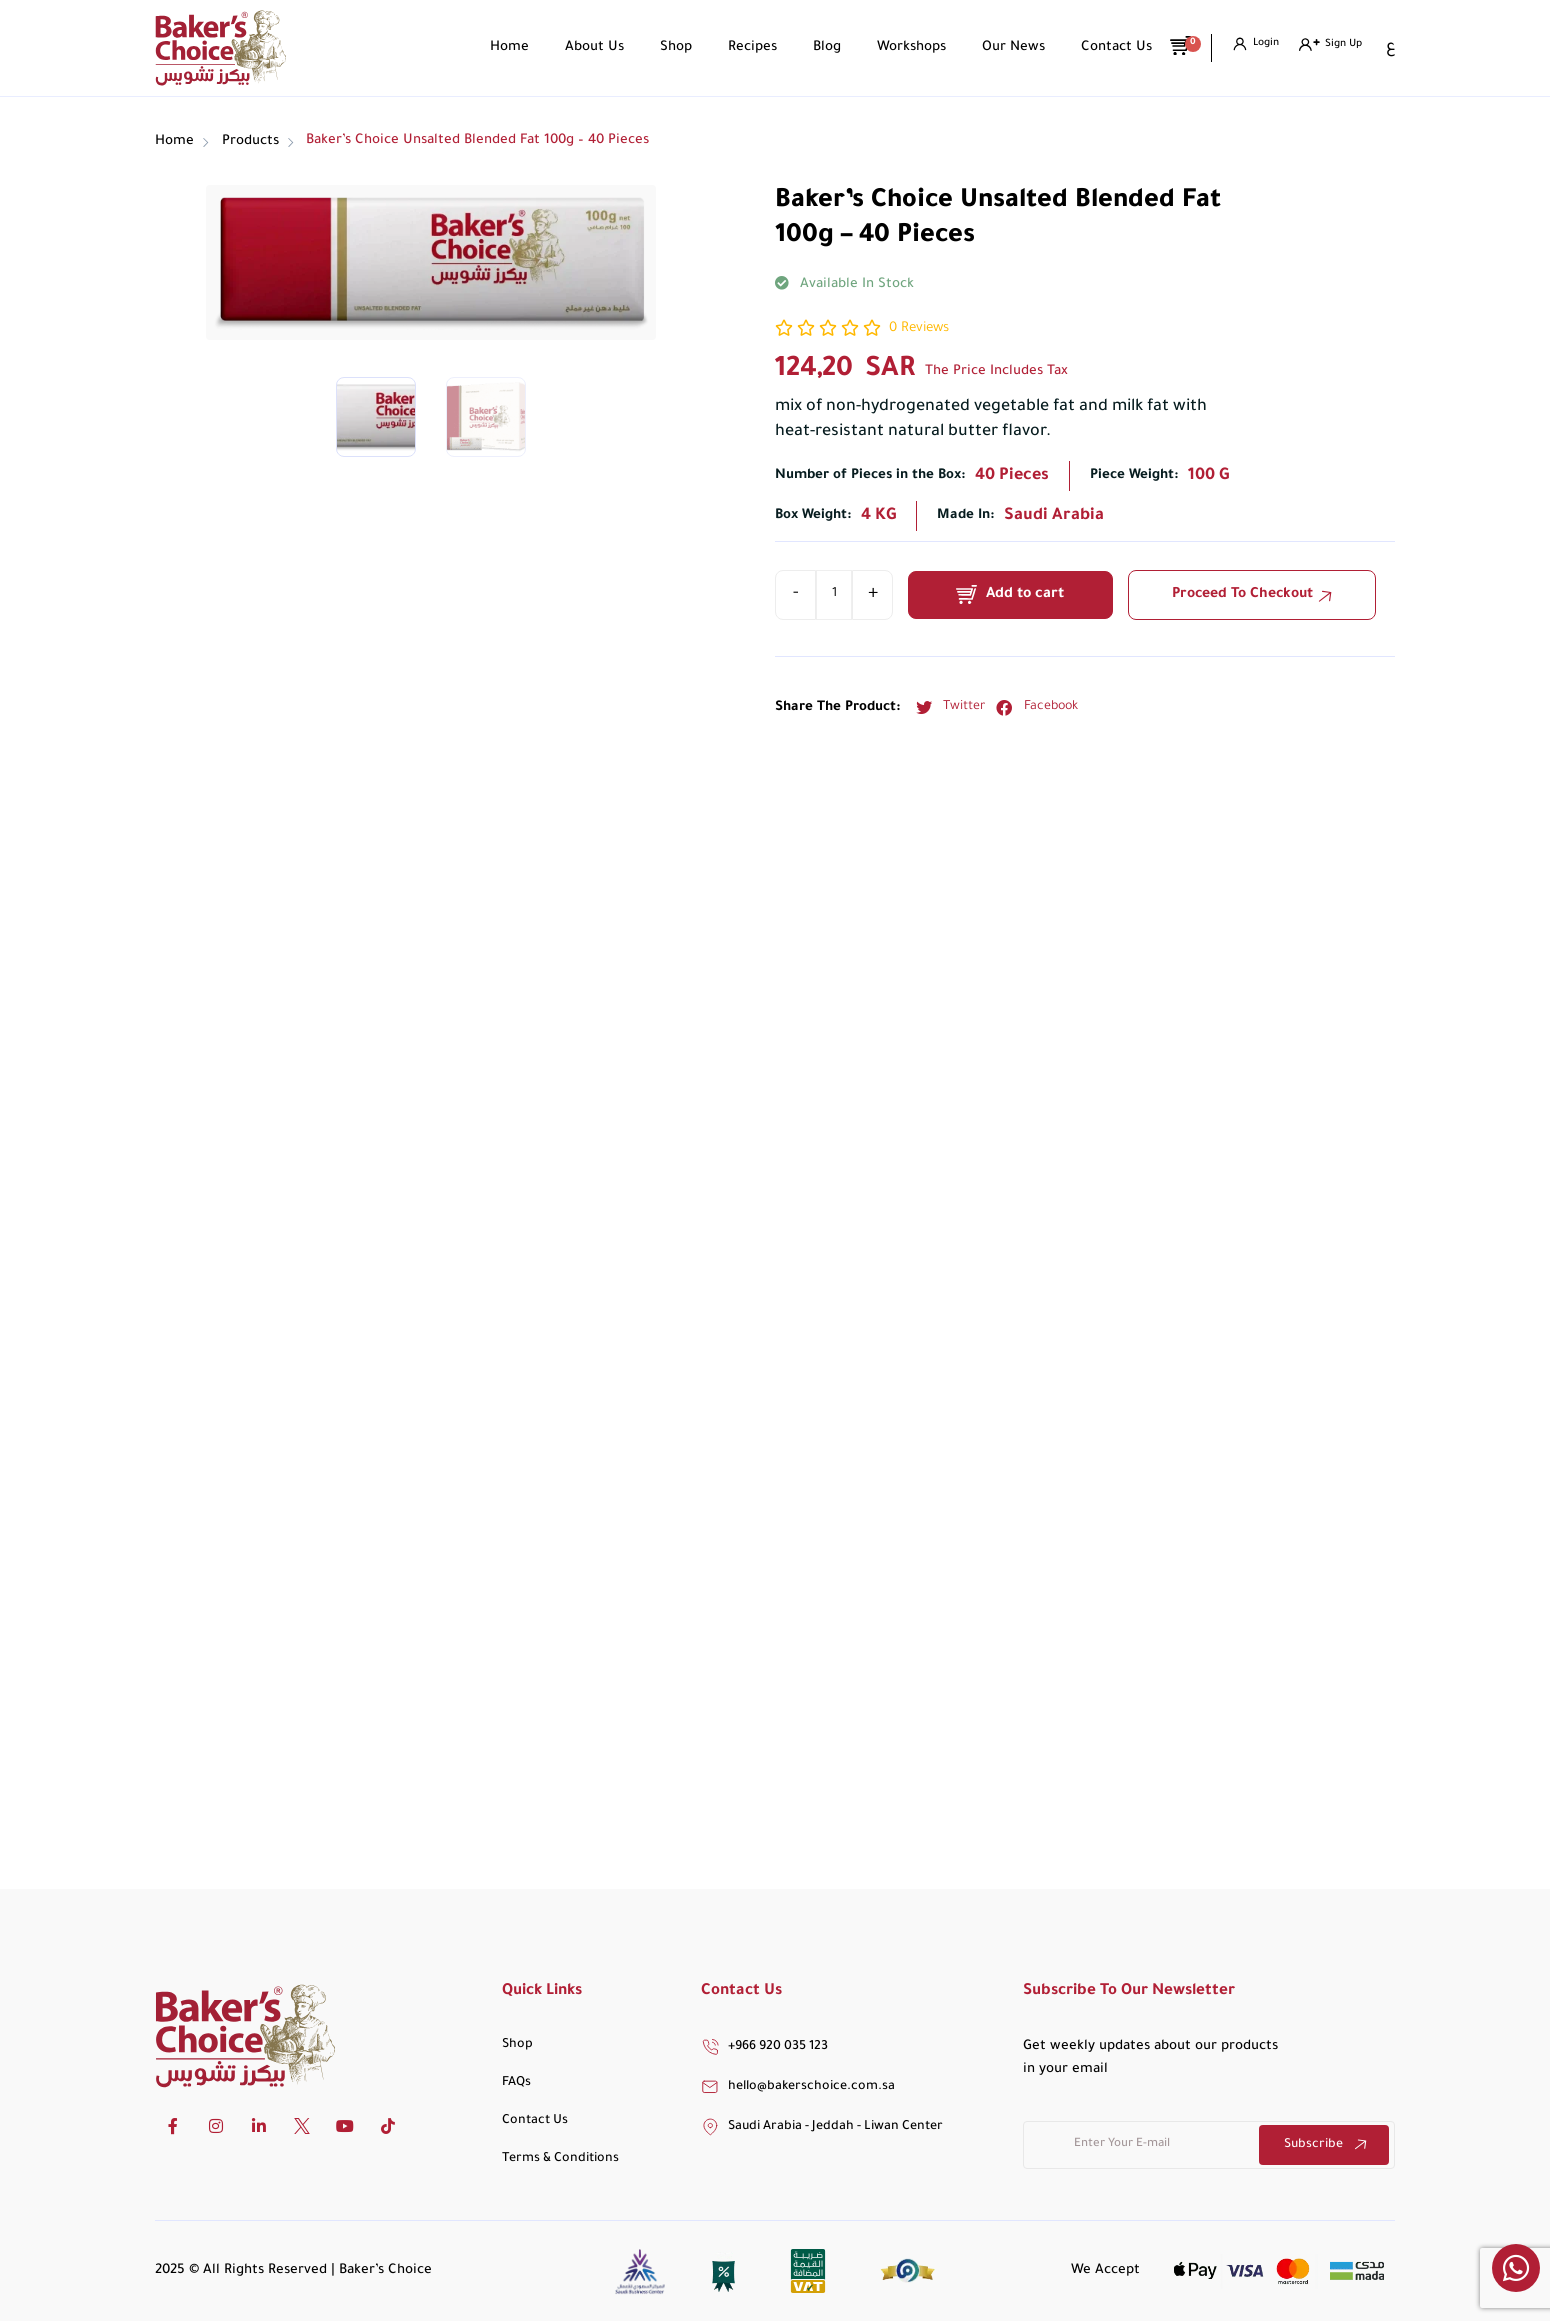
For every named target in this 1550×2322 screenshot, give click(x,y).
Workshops (901, 47)
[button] (945, 708)
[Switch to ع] (1390, 48)
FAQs (516, 2083)
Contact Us (1106, 47)
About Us (584, 47)
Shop (666, 47)
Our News (1003, 47)
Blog (817, 47)
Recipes (742, 47)
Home (499, 47)
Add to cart (1026, 595)
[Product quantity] (834, 595)
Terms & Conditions (560, 2159)
